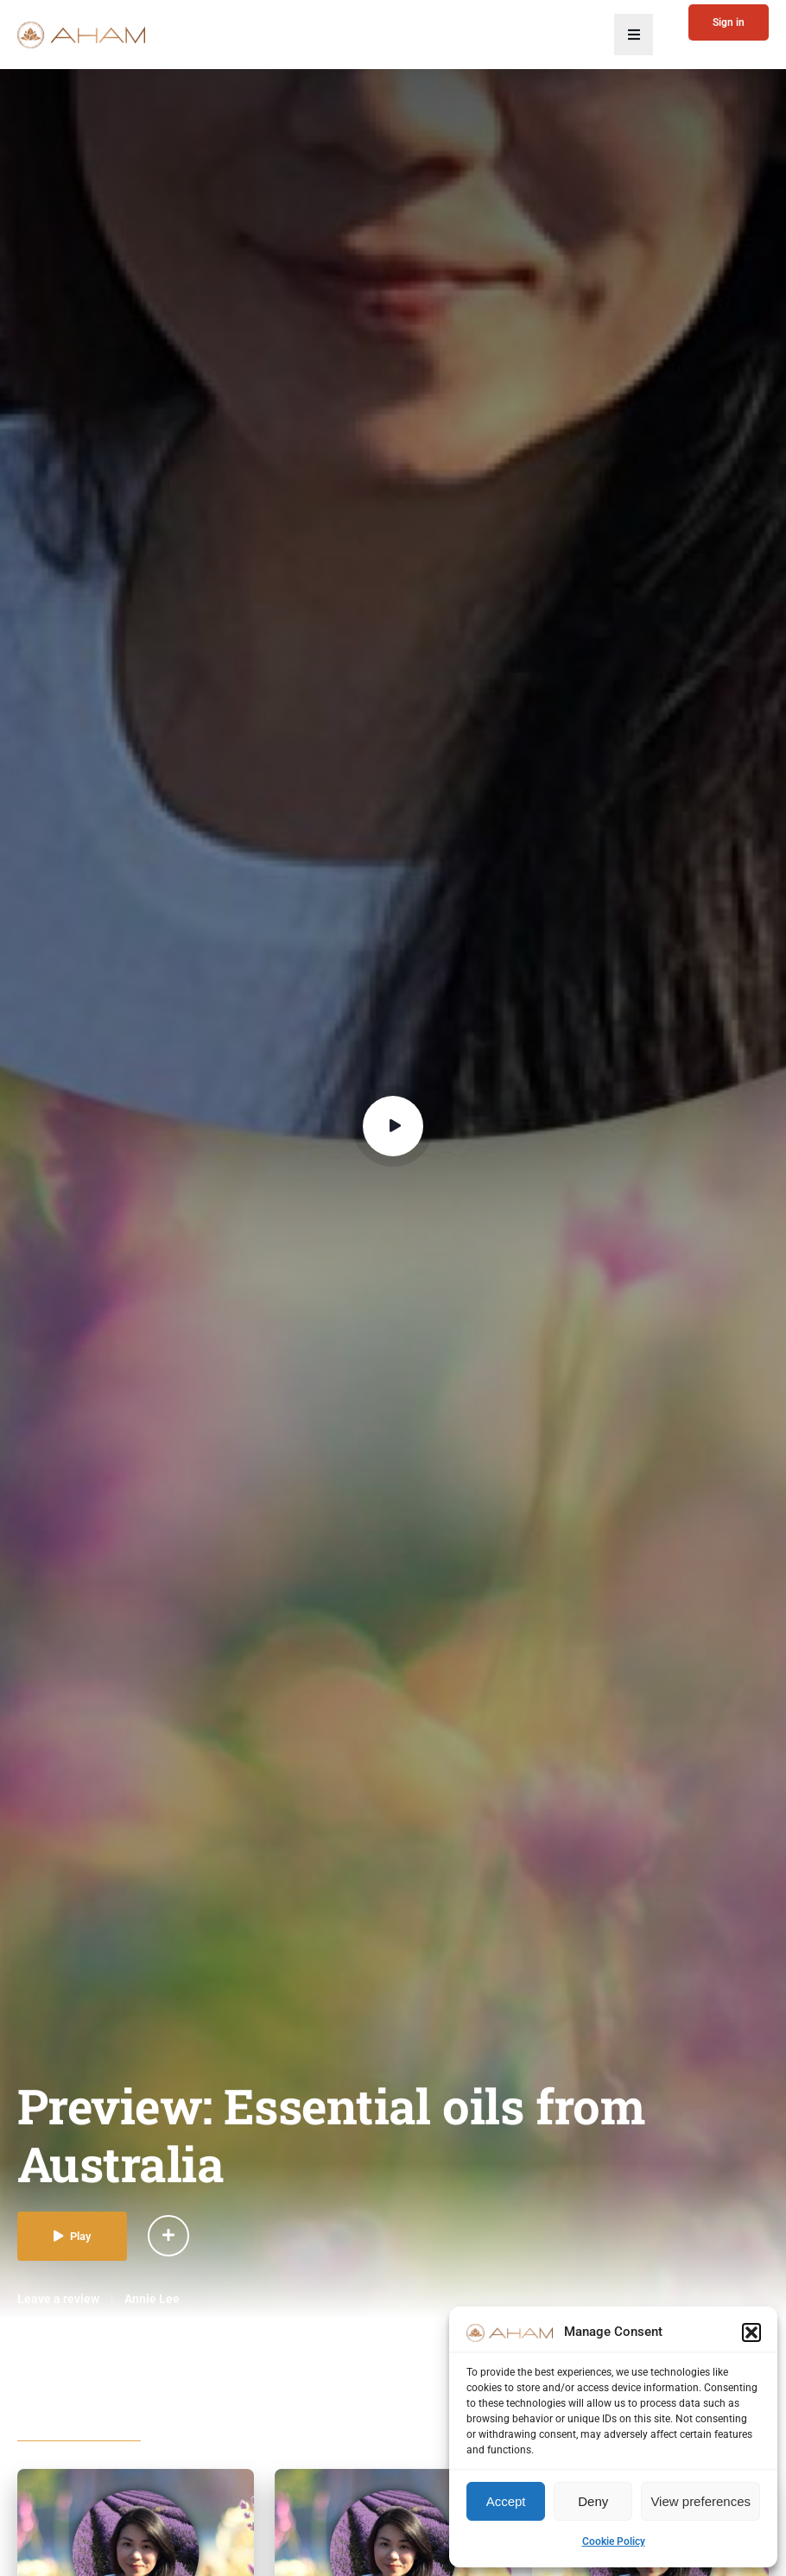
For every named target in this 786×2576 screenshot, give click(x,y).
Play (72, 2236)
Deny (593, 2501)
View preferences (700, 2501)
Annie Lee (152, 2299)
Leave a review (58, 2299)
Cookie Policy (613, 2541)
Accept (506, 2501)
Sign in (729, 22)
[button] (751, 2332)
